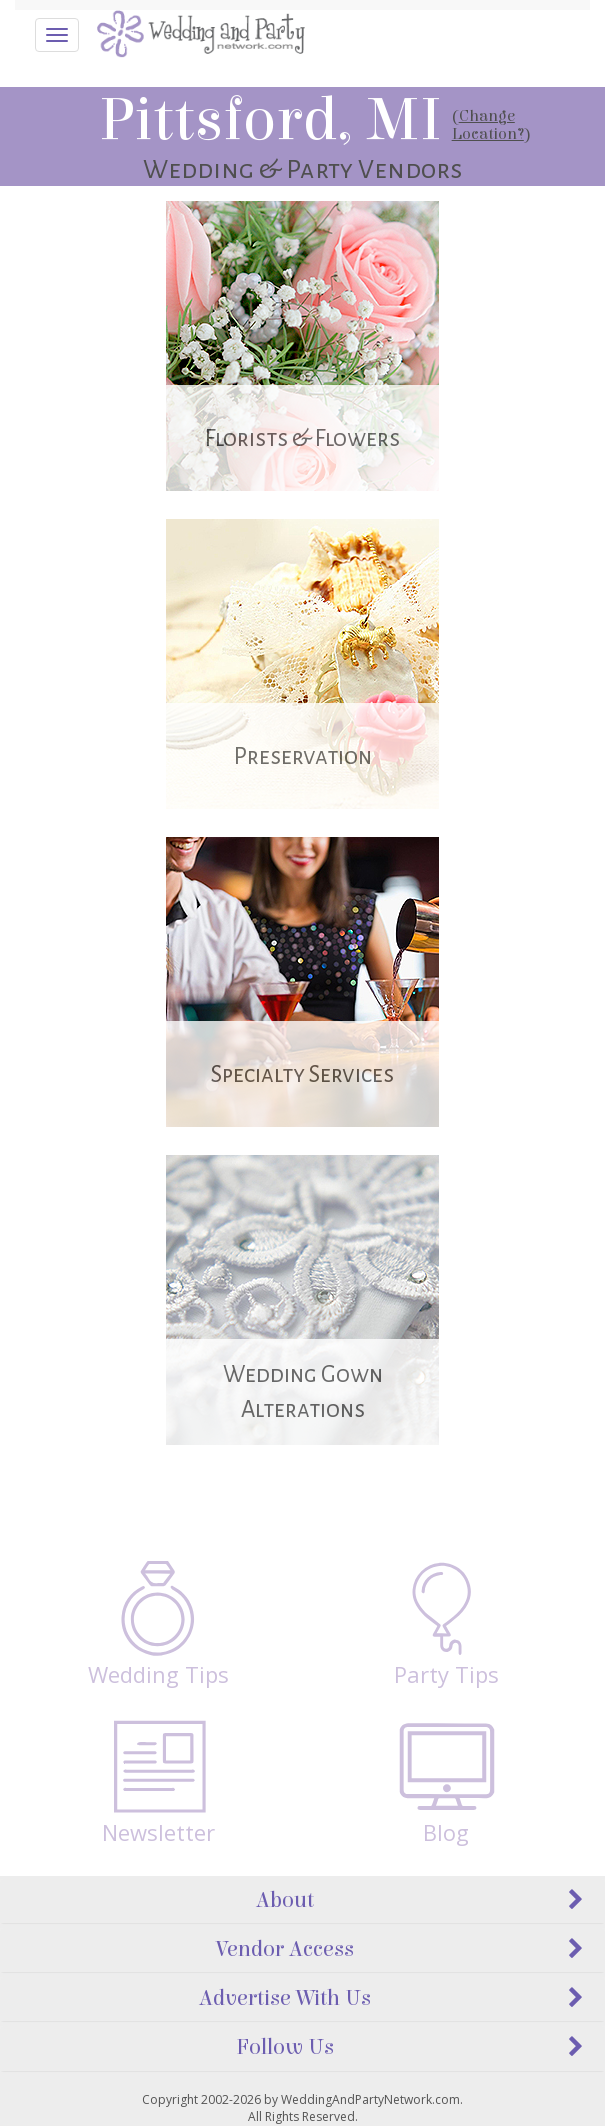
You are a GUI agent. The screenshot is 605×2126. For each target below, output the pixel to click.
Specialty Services (302, 1074)
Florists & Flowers (302, 438)
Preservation (303, 756)
